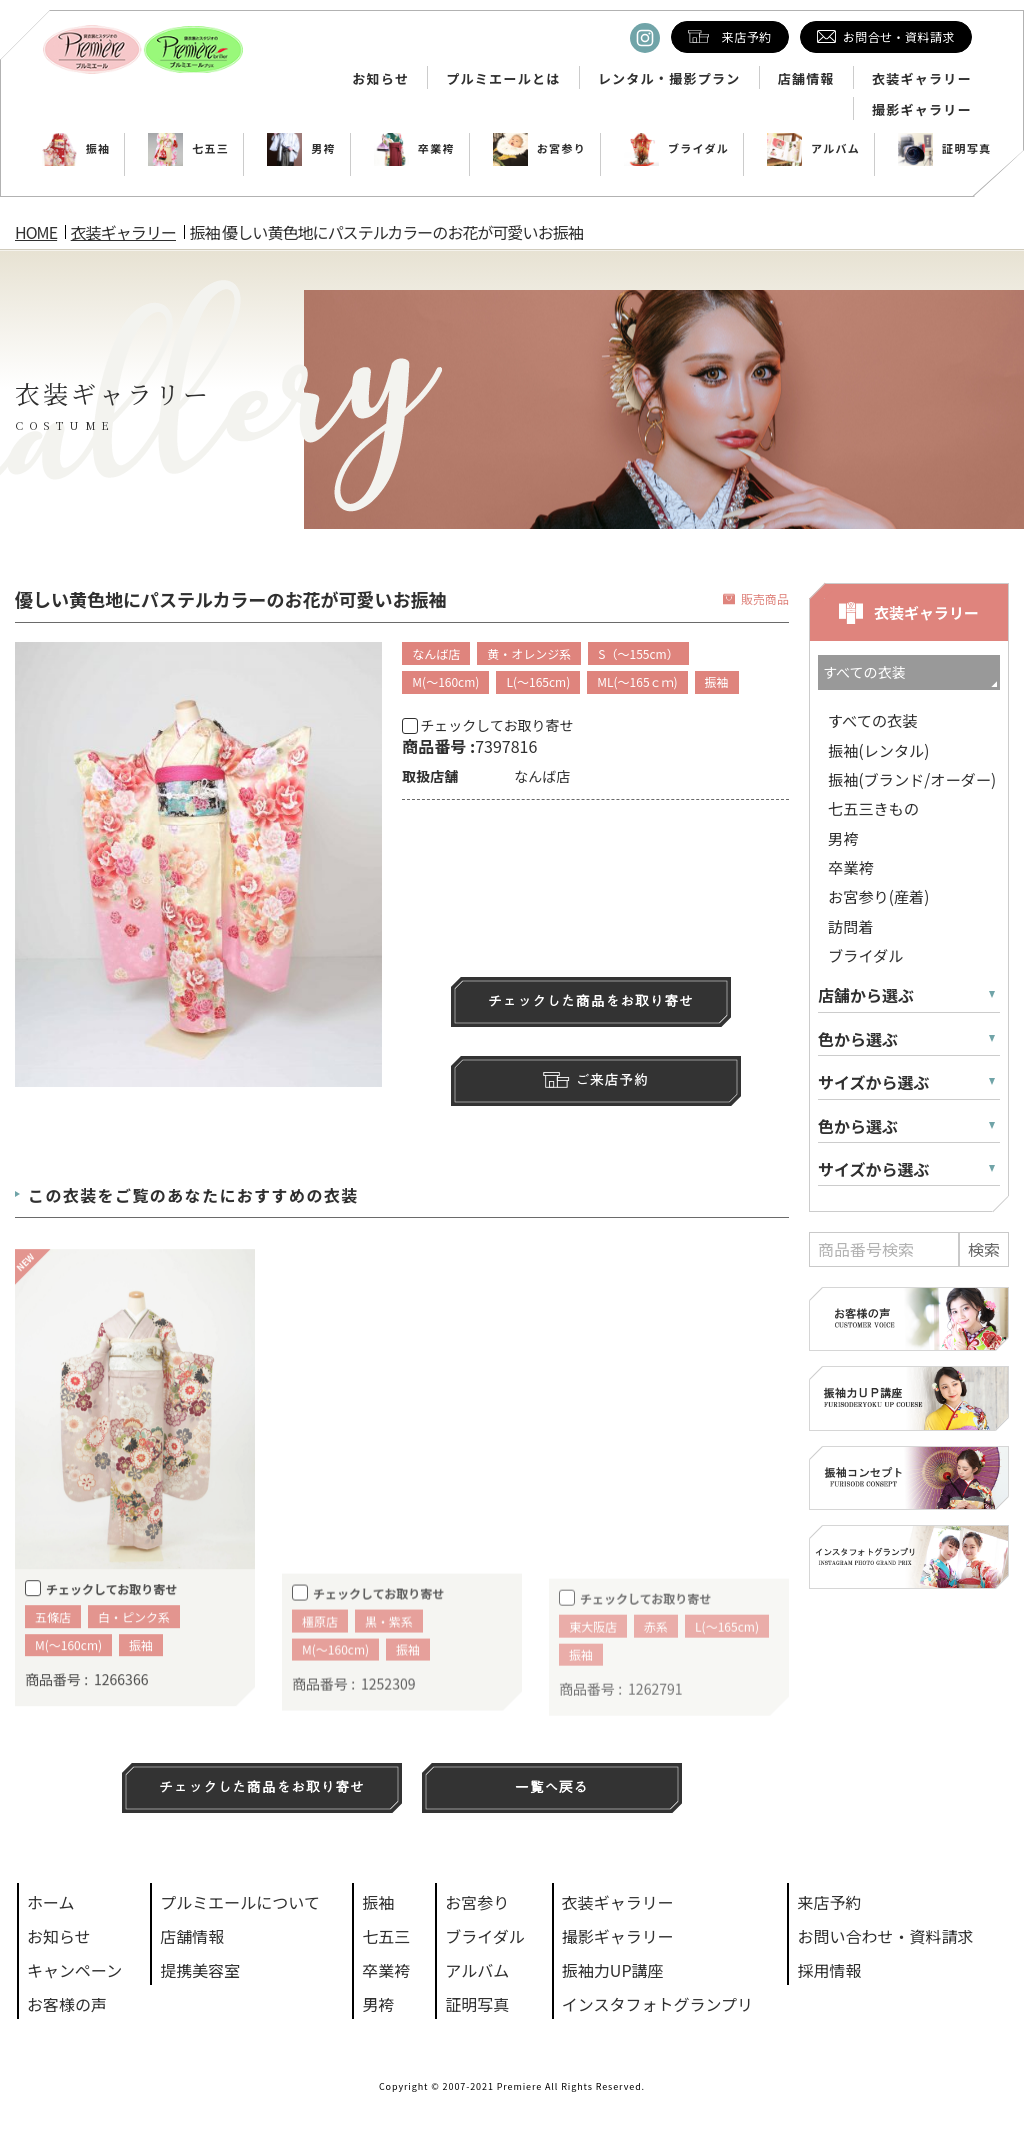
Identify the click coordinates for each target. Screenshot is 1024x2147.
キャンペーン (74, 1970)
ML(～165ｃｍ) (637, 681)
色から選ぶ (858, 1039)
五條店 (53, 1647)
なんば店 (436, 653)
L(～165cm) (538, 681)
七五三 (188, 148)
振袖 (76, 148)
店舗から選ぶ (866, 995)
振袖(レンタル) (878, 750)
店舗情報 (806, 79)
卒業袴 (414, 148)
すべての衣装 (872, 720)
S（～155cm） (638, 653)
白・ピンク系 (134, 1647)
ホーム (51, 1902)
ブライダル (676, 148)
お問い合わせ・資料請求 (885, 1936)
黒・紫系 (389, 1654)
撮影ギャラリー (922, 110)
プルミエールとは (503, 79)
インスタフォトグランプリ (657, 2004)
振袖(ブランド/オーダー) (912, 779)
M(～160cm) (445, 681)
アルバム (813, 148)
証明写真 (944, 148)
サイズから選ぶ (874, 1082)
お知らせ (380, 79)
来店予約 (829, 1902)
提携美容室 (200, 1970)
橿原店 (320, 1654)
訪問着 (851, 926)
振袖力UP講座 (613, 1970)
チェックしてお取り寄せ (487, 725)
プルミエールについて (240, 1902)
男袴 (301, 148)
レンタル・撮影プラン (669, 79)
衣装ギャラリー (922, 79)
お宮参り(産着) (878, 896)
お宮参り (539, 148)
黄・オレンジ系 (529, 653)
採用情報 (829, 1970)
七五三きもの (873, 808)
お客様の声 (67, 2004)
